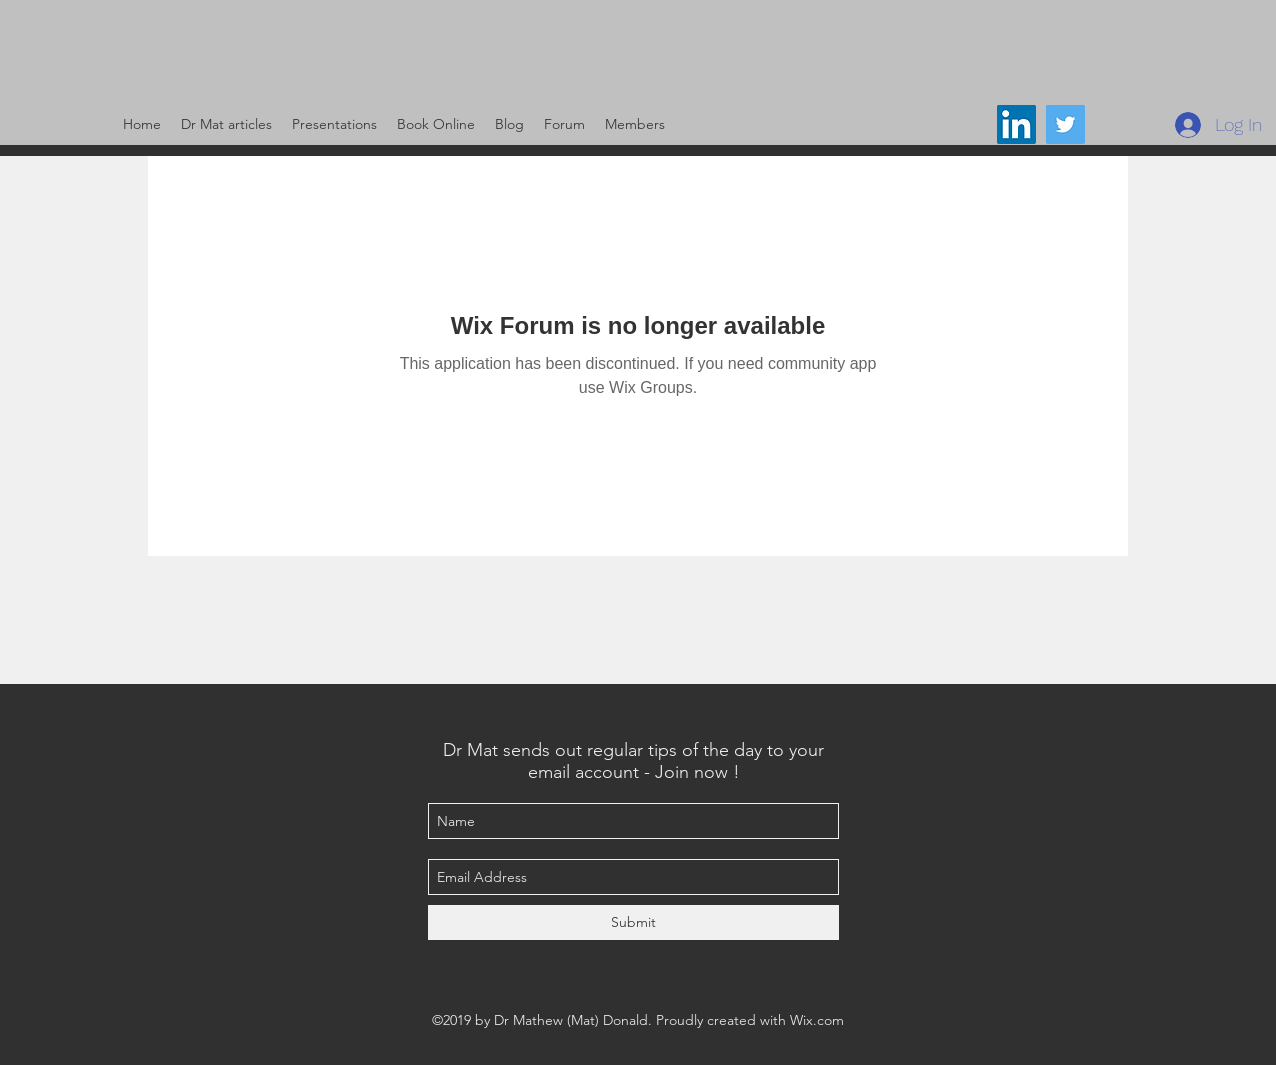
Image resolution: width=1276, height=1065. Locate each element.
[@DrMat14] (1065, 124)
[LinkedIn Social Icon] (1016, 124)
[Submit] (633, 922)
